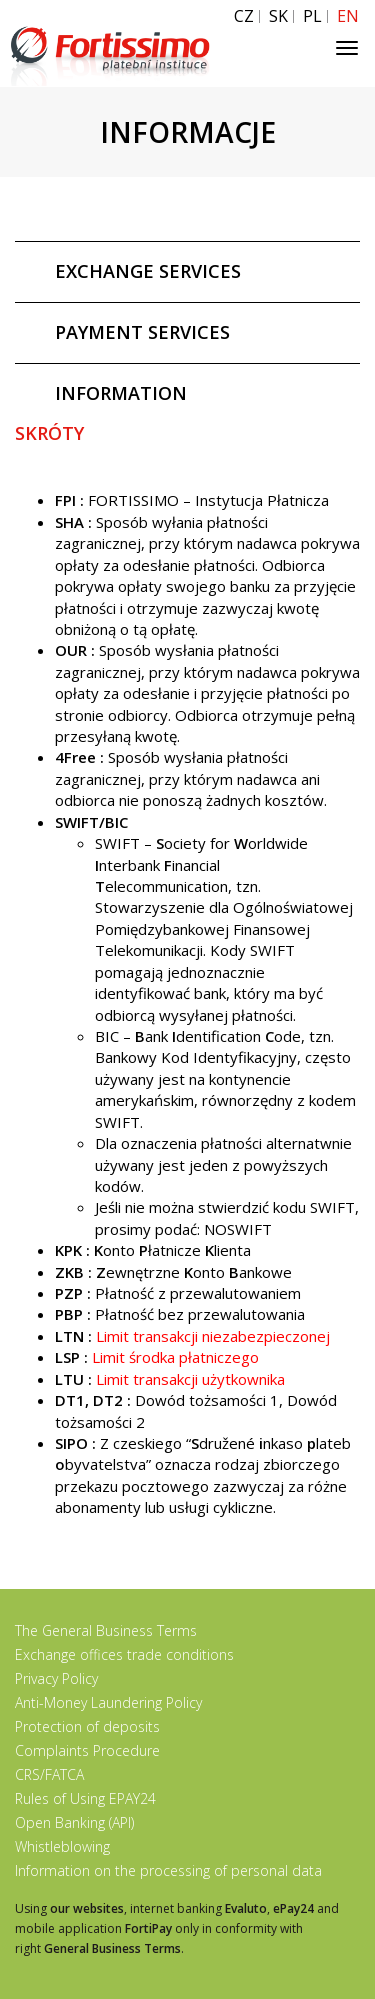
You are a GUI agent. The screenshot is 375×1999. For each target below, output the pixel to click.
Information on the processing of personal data (168, 1870)
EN (348, 16)
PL (312, 16)
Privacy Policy (56, 1678)
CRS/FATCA (49, 1774)
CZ (244, 16)
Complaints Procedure (87, 1750)
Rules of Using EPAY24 (85, 1798)
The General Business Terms (106, 1630)
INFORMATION (121, 393)
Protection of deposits (87, 1726)
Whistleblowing (62, 1846)
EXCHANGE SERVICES (148, 271)
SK (278, 16)
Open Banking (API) (74, 1822)
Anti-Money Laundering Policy (108, 1702)
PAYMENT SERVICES (142, 332)
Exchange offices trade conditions (124, 1654)
